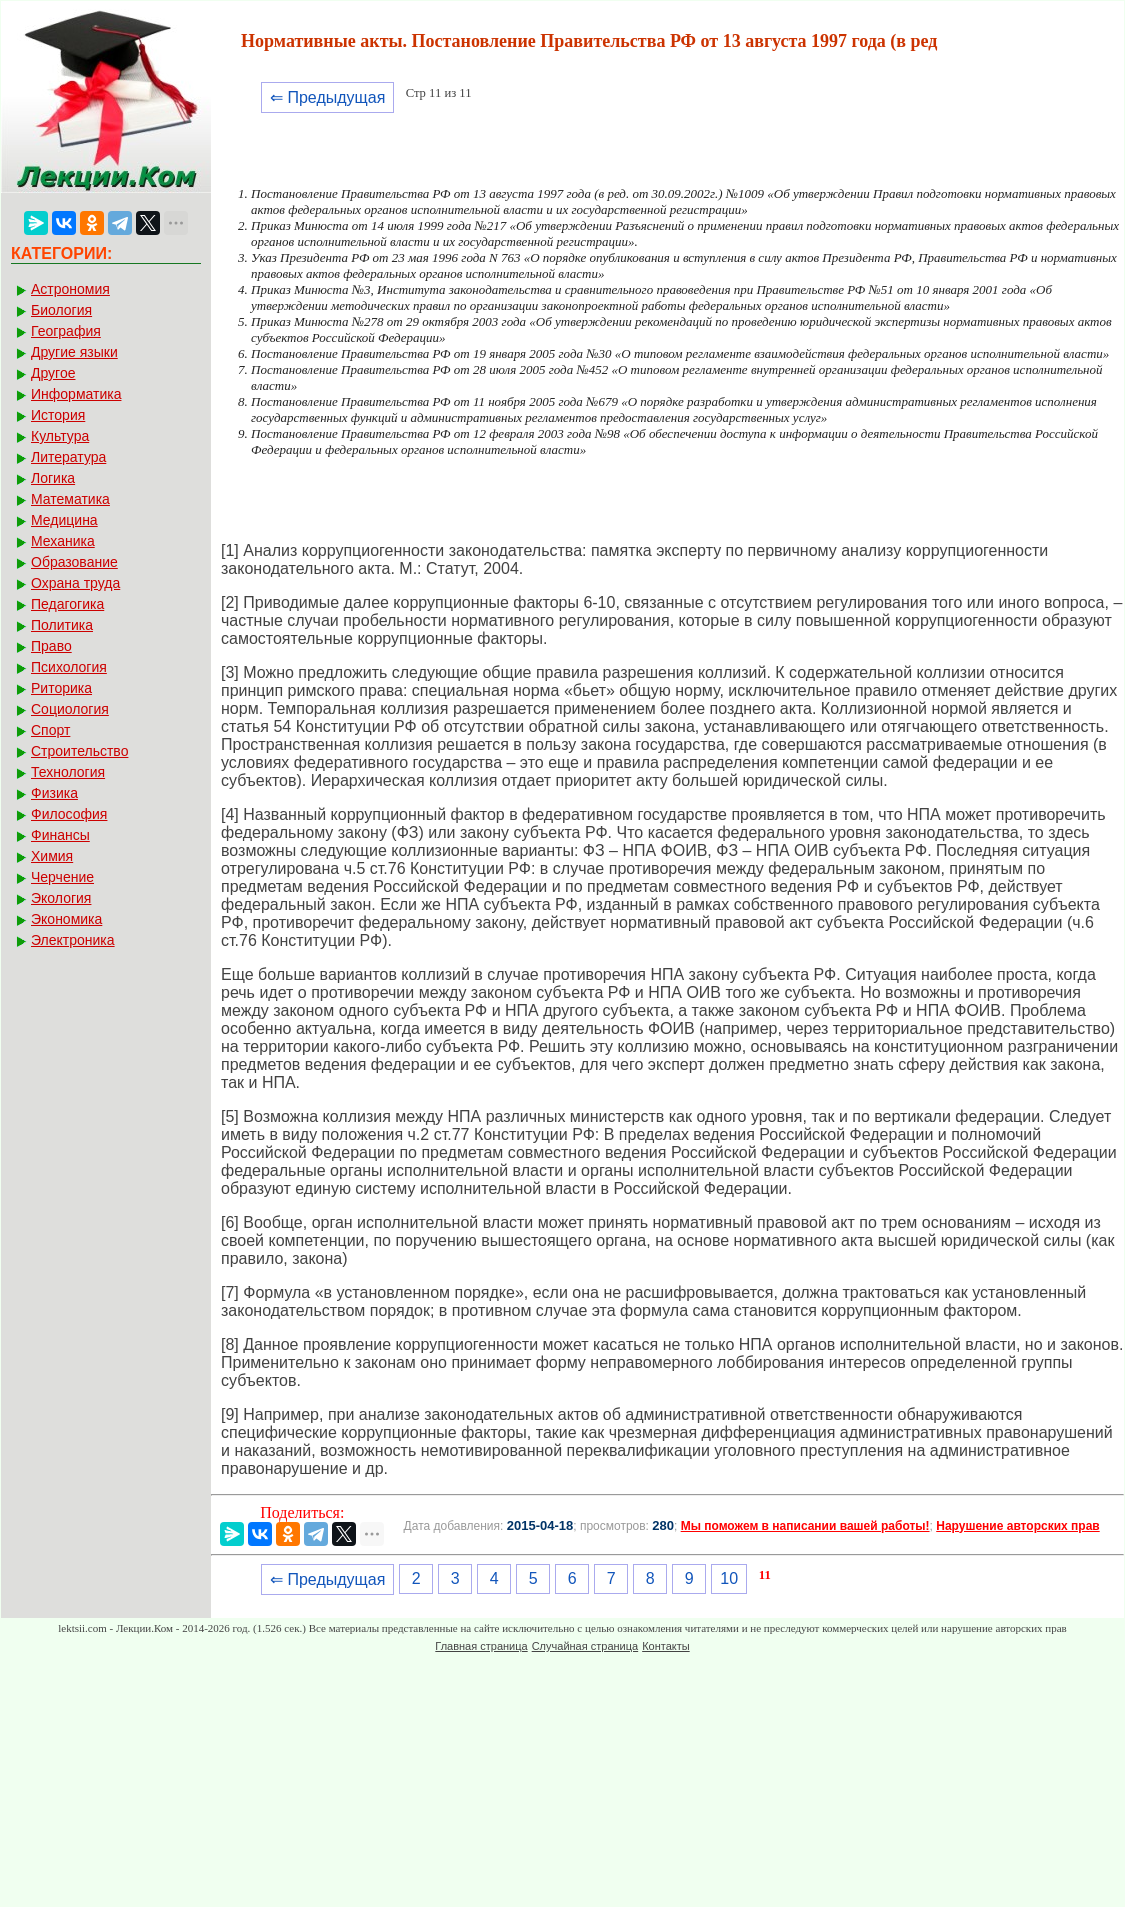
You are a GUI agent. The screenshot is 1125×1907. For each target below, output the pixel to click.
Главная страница (481, 1646)
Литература (68, 457)
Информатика (76, 394)
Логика (53, 478)
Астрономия (70, 289)
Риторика (61, 688)
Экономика (66, 919)
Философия (69, 814)
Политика (62, 625)
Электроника (73, 940)
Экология (61, 898)
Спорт (50, 730)
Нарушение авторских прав (1017, 1526)
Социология (70, 709)
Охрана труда (75, 583)
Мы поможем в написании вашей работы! (805, 1526)
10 (729, 1578)
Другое (53, 373)
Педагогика (67, 604)
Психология (69, 667)
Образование (74, 562)
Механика (63, 541)
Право (51, 646)
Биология (61, 310)
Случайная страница (585, 1646)
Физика (54, 793)
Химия (52, 856)
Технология (68, 772)
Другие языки (74, 352)
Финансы (60, 835)
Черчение (62, 877)
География (66, 331)
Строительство (79, 751)
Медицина (64, 520)
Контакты (666, 1646)
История (58, 415)
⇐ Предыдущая (327, 97)
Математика (70, 499)
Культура (60, 436)
